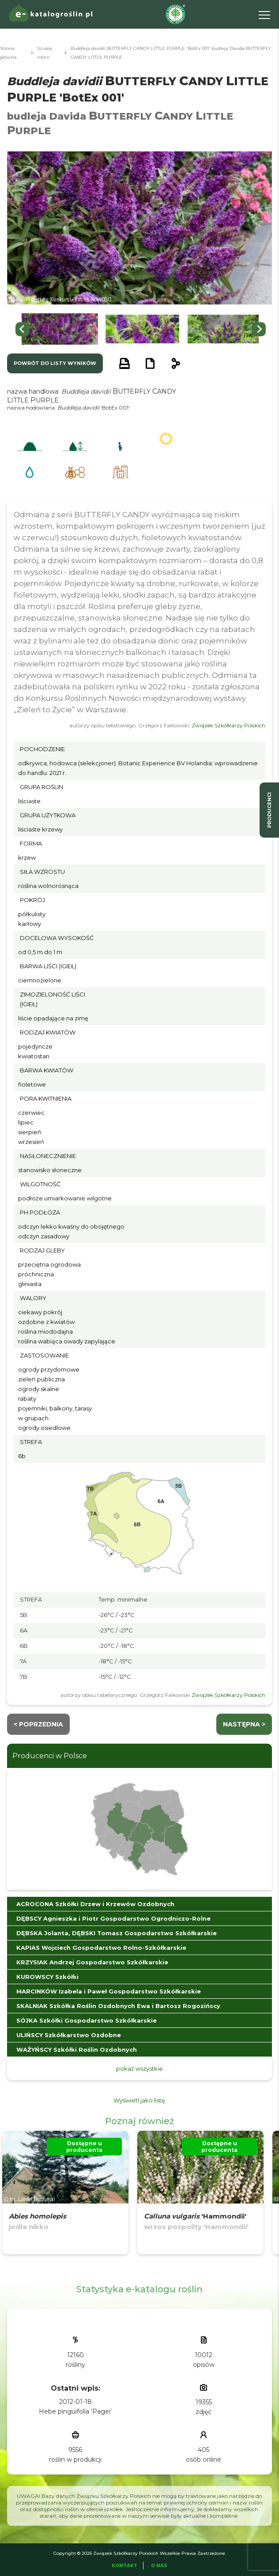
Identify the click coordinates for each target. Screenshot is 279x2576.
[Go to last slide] (22, 329)
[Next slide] (259, 329)
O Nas (159, 2565)
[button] (60, 329)
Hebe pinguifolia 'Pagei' (75, 2411)
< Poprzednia (38, 1724)
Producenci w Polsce (49, 1756)
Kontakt (124, 2565)
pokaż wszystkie (139, 2068)
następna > (244, 1724)
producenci (269, 810)
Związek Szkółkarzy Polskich (228, 725)
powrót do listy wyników (55, 363)
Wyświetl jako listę (139, 2100)
